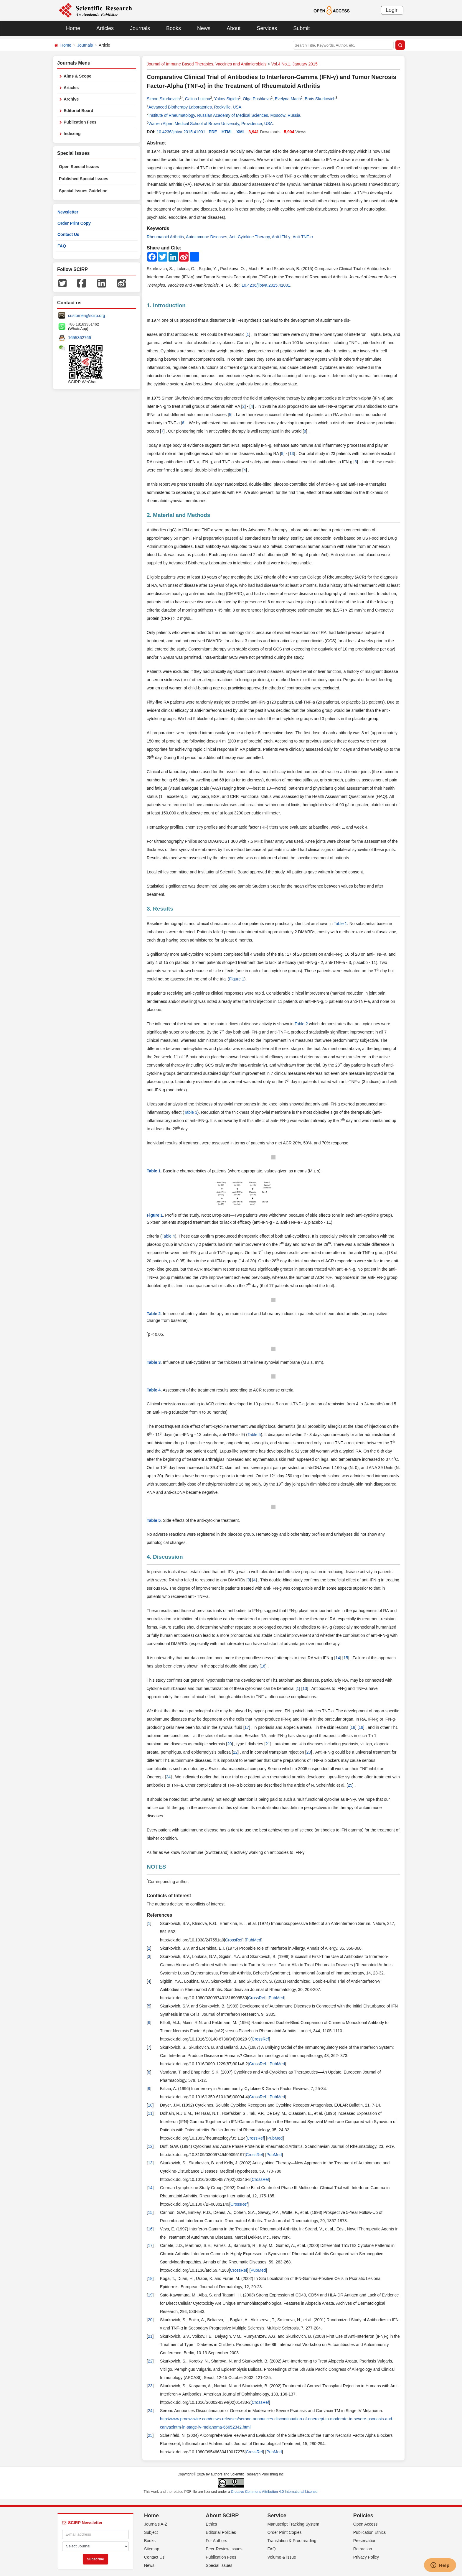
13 (291, 453)
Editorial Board (78, 110)
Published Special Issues (83, 178)
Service (277, 2515)
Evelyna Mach (288, 98)
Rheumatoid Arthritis (165, 236)
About (233, 28)
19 (361, 1727)
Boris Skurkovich (320, 98)
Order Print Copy (74, 223)
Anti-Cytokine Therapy (249, 236)
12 (150, 2146)
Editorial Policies (221, 2532)
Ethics (211, 2524)
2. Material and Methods (178, 515)
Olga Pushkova (257, 98)
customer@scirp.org (86, 315)
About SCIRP (222, 2515)
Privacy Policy (366, 2557)
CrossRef (233, 1940)
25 (350, 1785)
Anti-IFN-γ (281, 236)
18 (353, 1727)
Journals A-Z (155, 2524)
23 (308, 1752)
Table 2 (301, 1023)
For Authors (216, 2540)
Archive (71, 99)
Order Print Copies (285, 2532)
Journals (140, 28)
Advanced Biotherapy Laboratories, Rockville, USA (194, 107)
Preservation (365, 2540)
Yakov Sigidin (226, 98)
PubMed (253, 1940)
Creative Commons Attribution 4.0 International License (274, 2492)
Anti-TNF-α (303, 236)
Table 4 (168, 1236)
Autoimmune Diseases (206, 236)
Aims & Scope (77, 76)
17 (247, 1727)
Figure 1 (236, 979)
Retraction (362, 2549)
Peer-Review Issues (224, 2549)
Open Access (365, 2524)
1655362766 (79, 337)
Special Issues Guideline (83, 190)
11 (150, 2113)
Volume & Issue (282, 2557)
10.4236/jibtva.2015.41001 (180, 131)
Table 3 (190, 1112)
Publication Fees (80, 122)
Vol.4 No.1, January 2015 (294, 64)
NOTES (156, 1867)
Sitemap (151, 2549)
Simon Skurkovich (163, 98)
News (203, 28)
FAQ (61, 246)
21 (267, 1744)
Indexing (72, 133)
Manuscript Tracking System (293, 2524)
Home (73, 28)
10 (150, 2105)
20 (229, 1744)
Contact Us (68, 234)
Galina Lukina (197, 98)
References (159, 1915)
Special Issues (219, 2565)
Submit (301, 28)
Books (173, 28)
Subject (151, 2532)
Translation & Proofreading (292, 2540)
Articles (105, 28)
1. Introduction (166, 305)
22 (235, 1752)
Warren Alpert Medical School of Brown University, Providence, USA (210, 123)
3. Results (160, 909)
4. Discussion (165, 1557)
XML (240, 131)
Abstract (156, 142)
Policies (363, 2515)
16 (263, 1666)
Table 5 (254, 1434)
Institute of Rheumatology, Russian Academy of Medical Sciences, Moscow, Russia (224, 115)
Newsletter (67, 212)
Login (392, 10)
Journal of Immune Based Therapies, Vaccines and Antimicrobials (206, 64)
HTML (227, 131)
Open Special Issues (79, 166)
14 (337, 1657)
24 (168, 1777)
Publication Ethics (369, 2532)
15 (346, 1657)
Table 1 (340, 923)
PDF (213, 131)
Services (267, 28)
